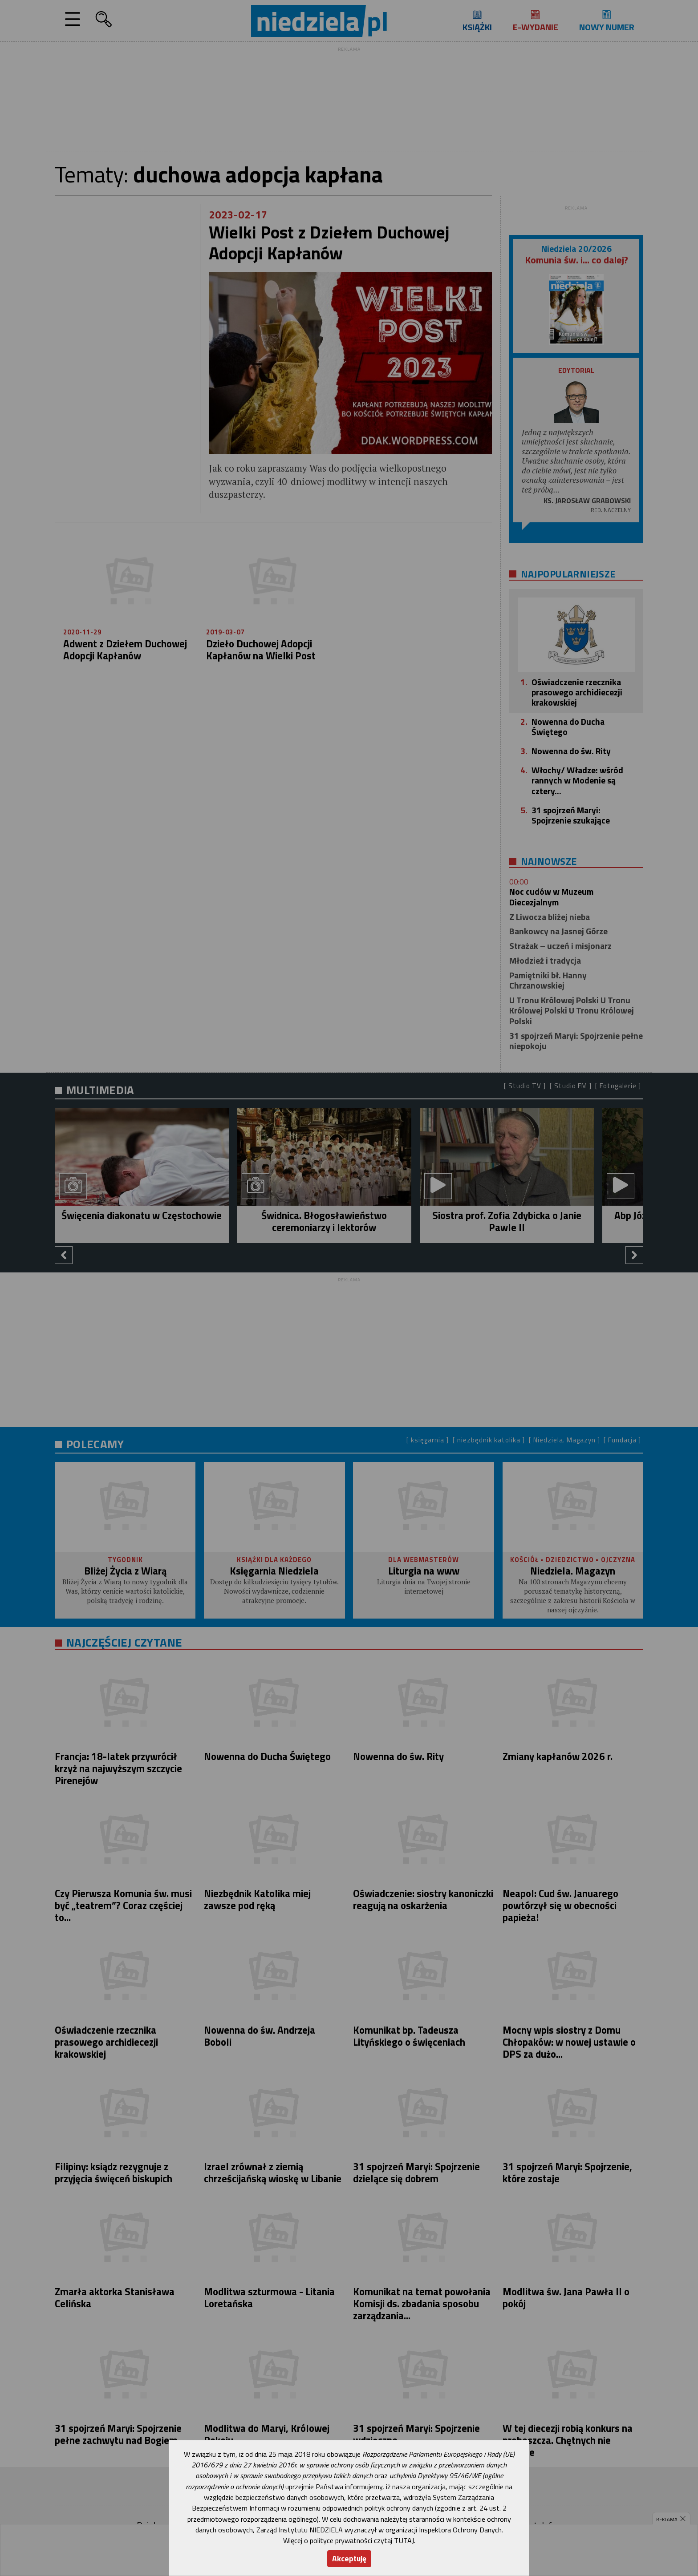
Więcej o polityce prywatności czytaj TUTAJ (348, 2540)
